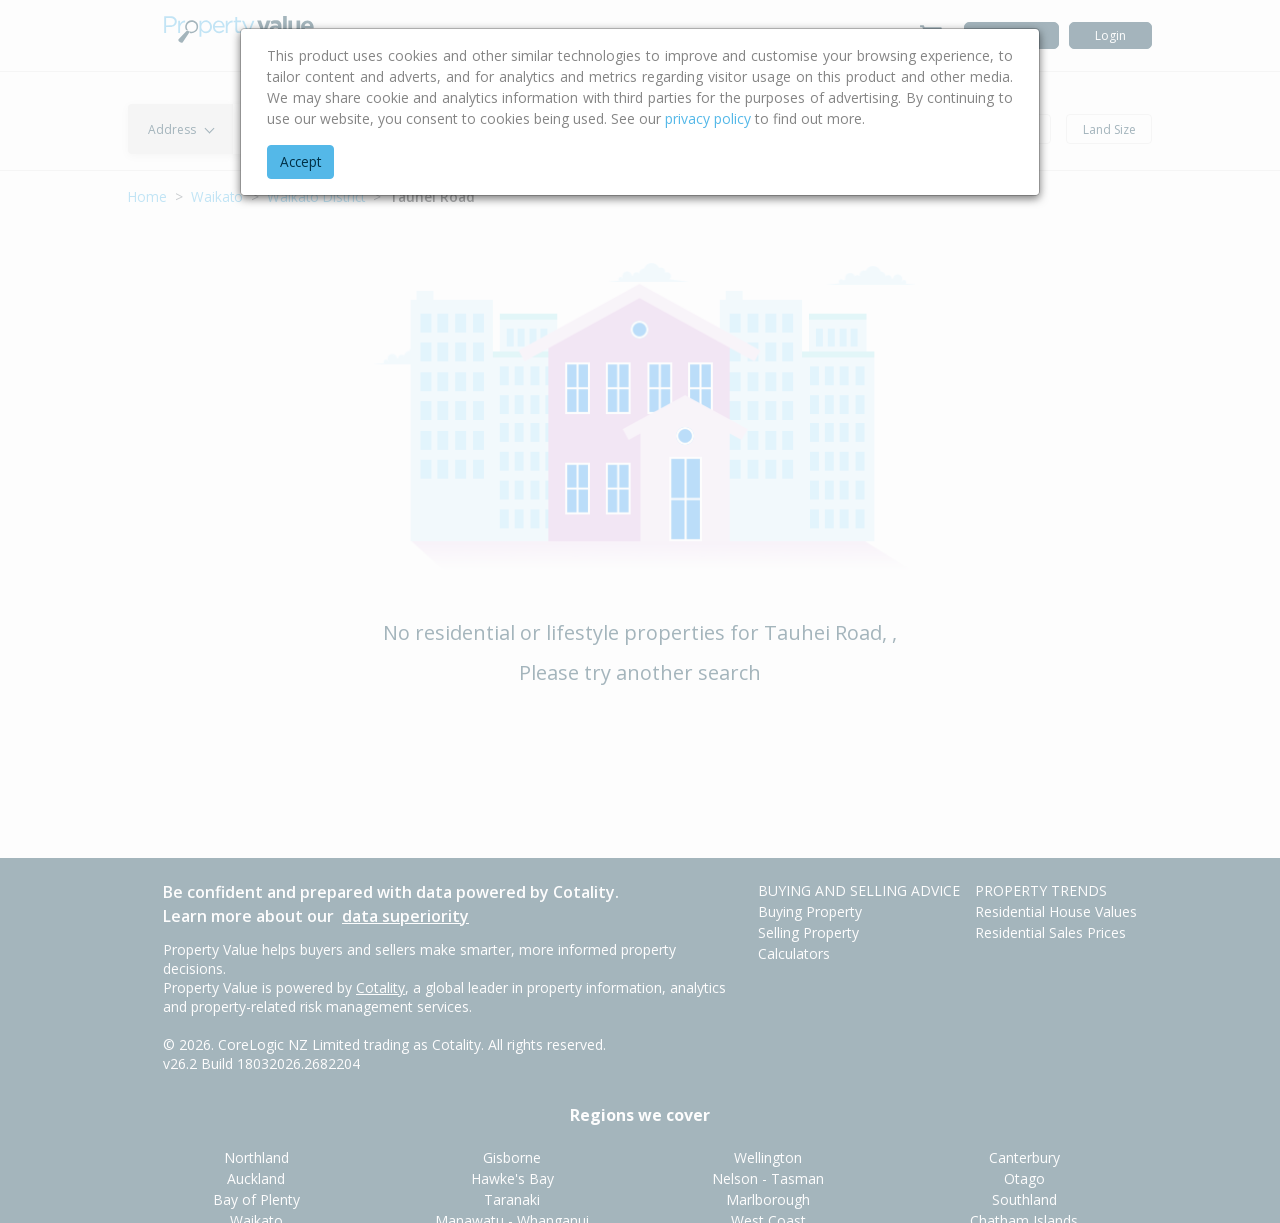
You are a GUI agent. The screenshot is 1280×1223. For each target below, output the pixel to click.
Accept (300, 161)
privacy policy (708, 118)
